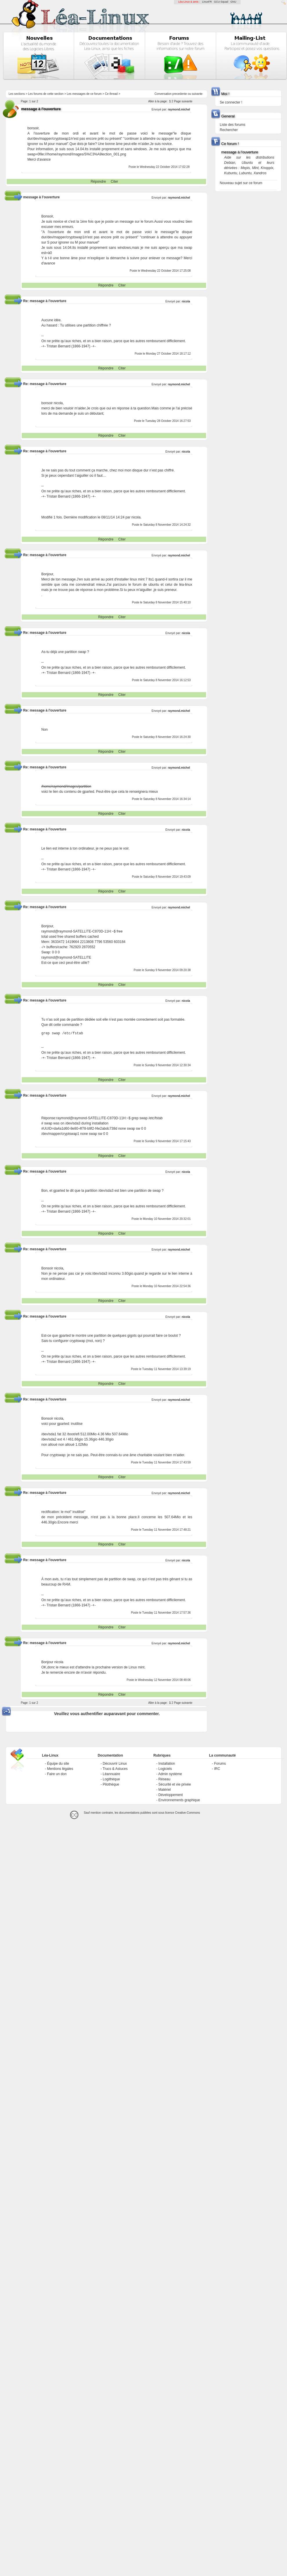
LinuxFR (207, 1)
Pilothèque (111, 1784)
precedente (179, 93)
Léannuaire (111, 1774)
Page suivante (183, 101)
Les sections (17, 93)
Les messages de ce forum (84, 93)
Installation (166, 1764)
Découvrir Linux (115, 1764)
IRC (217, 1769)
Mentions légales (60, 1769)
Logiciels (165, 1769)
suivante (197, 93)
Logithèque (111, 1779)
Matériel (164, 1790)
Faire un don (56, 1774)
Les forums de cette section (45, 93)
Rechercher (229, 130)
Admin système (170, 1774)
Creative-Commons (187, 1812)
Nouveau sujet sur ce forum (241, 183)
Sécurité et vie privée (174, 1784)
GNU (233, 1)
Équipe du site (58, 1764)
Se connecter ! (231, 102)
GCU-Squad (221, 1)
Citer (114, 181)
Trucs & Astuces (115, 1769)
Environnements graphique (179, 1800)
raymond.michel (179, 109)
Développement (170, 1795)
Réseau (164, 1779)
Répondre (98, 181)
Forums (220, 1764)
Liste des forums (232, 125)
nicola (186, 301)
